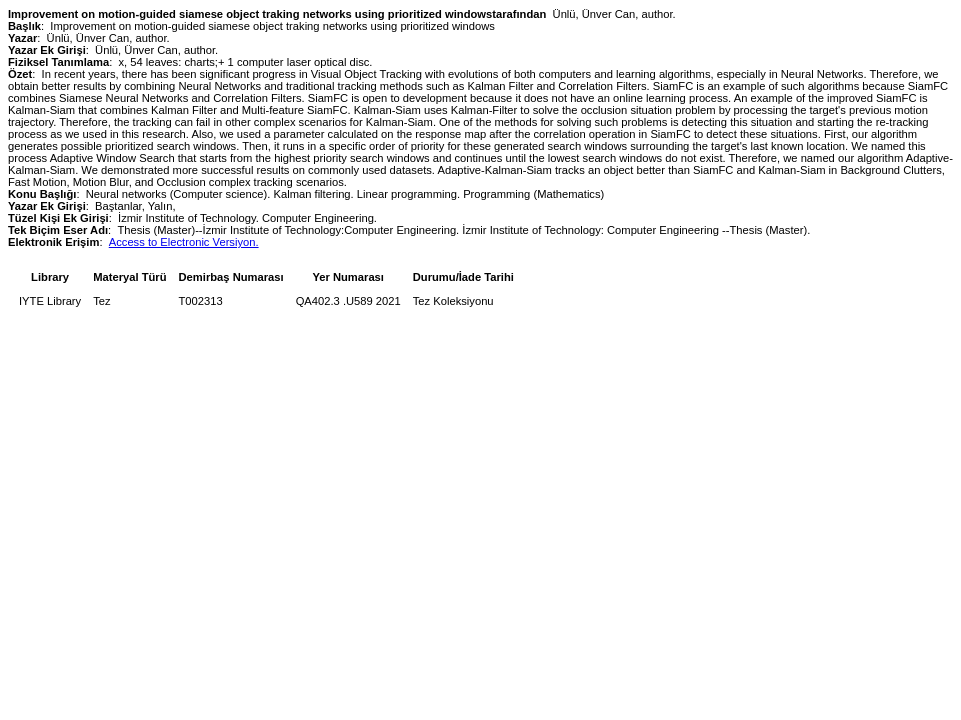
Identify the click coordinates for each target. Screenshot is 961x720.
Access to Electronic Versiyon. (184, 242)
